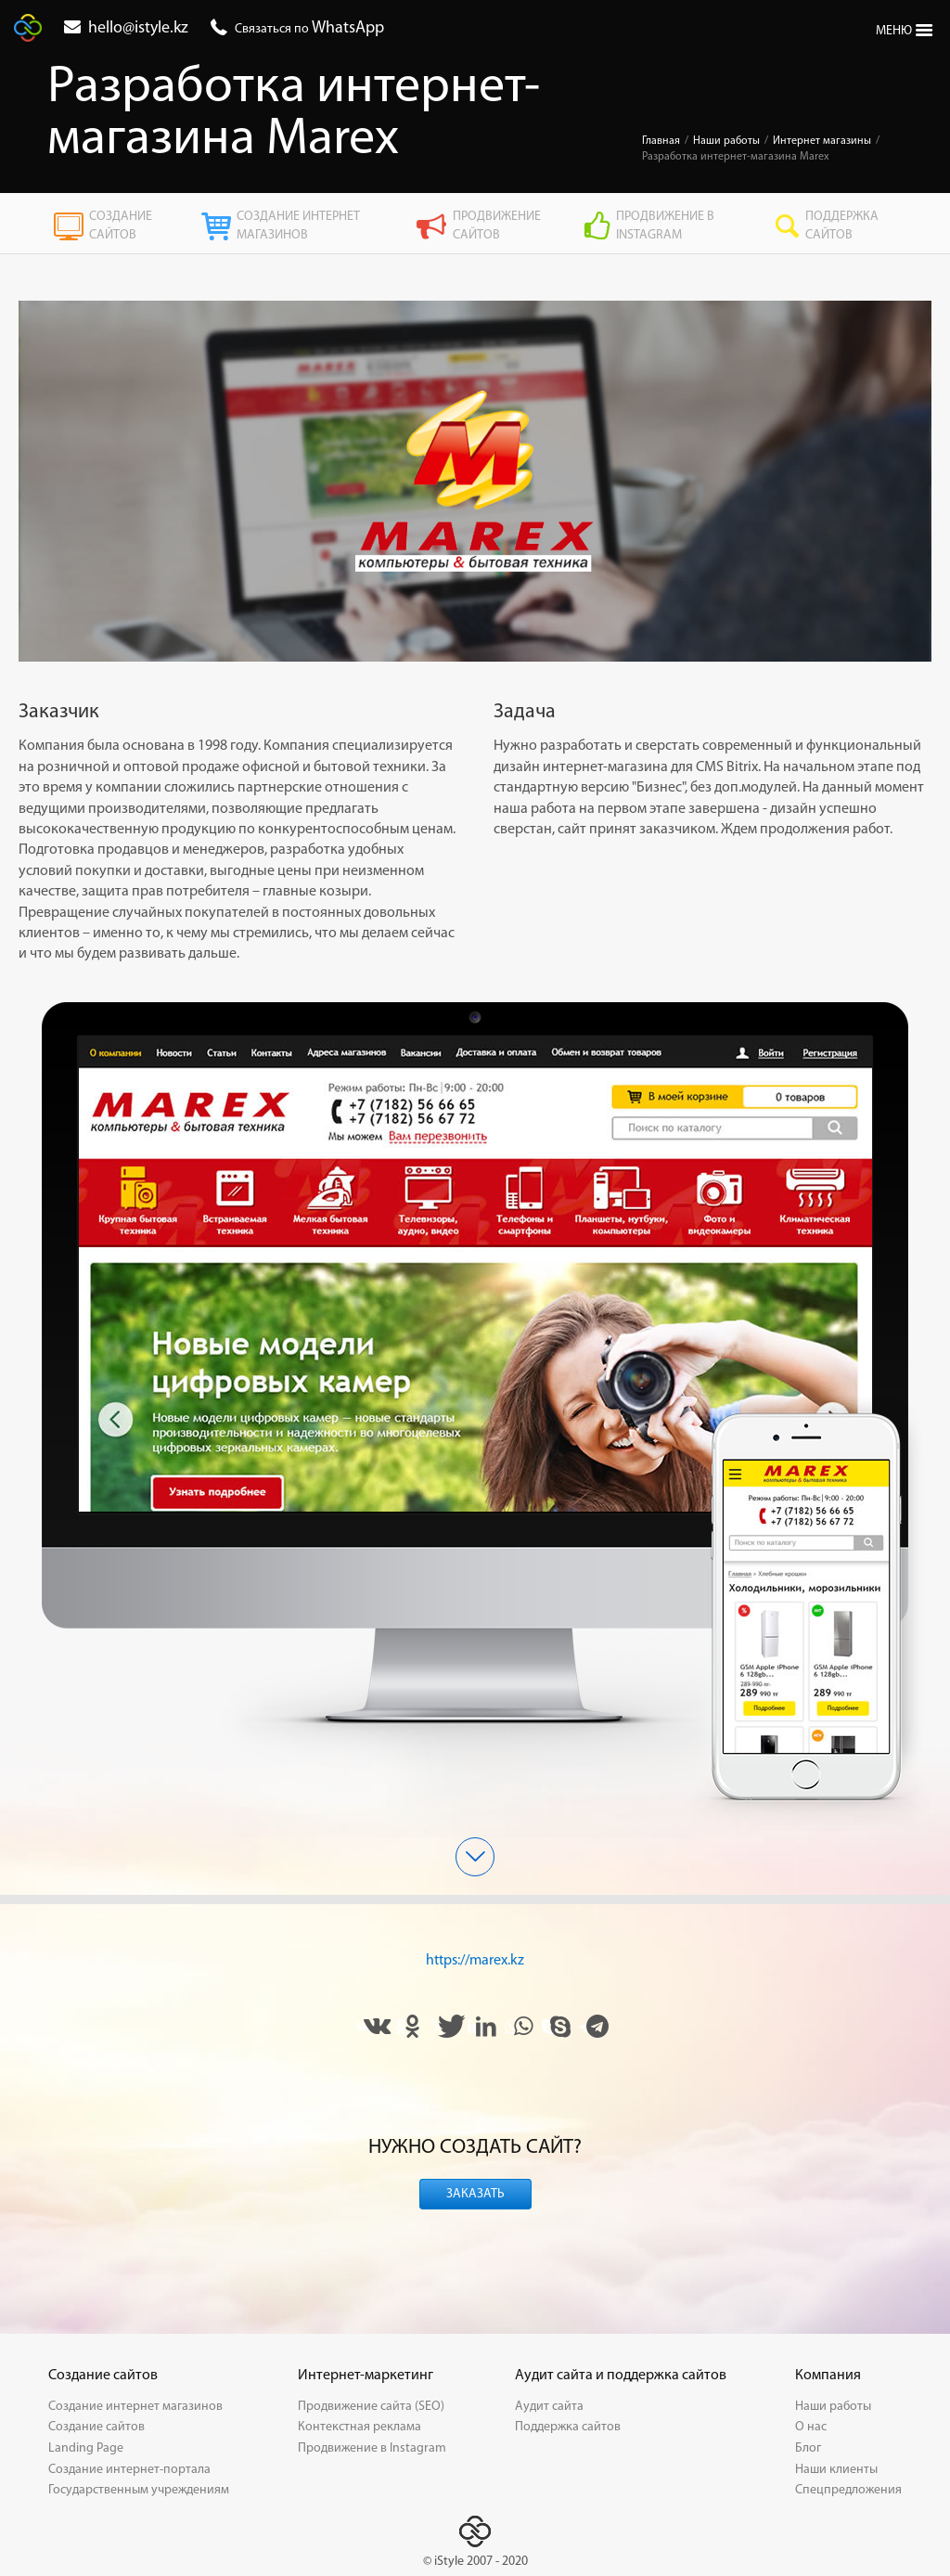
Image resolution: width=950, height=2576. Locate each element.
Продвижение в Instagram (648, 226)
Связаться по (309, 29)
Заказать (475, 2194)
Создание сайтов (103, 226)
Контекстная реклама (359, 2427)
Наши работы (833, 2407)
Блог (808, 2448)
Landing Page (85, 2448)
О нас (811, 2427)
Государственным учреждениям (138, 2490)
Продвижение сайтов (478, 226)
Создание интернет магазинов (280, 226)
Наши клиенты (836, 2470)
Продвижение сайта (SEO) (371, 2407)
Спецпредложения (848, 2490)
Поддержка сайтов (827, 226)
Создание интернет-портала (129, 2470)
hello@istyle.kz (138, 28)
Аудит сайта (549, 2407)
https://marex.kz (475, 1960)
